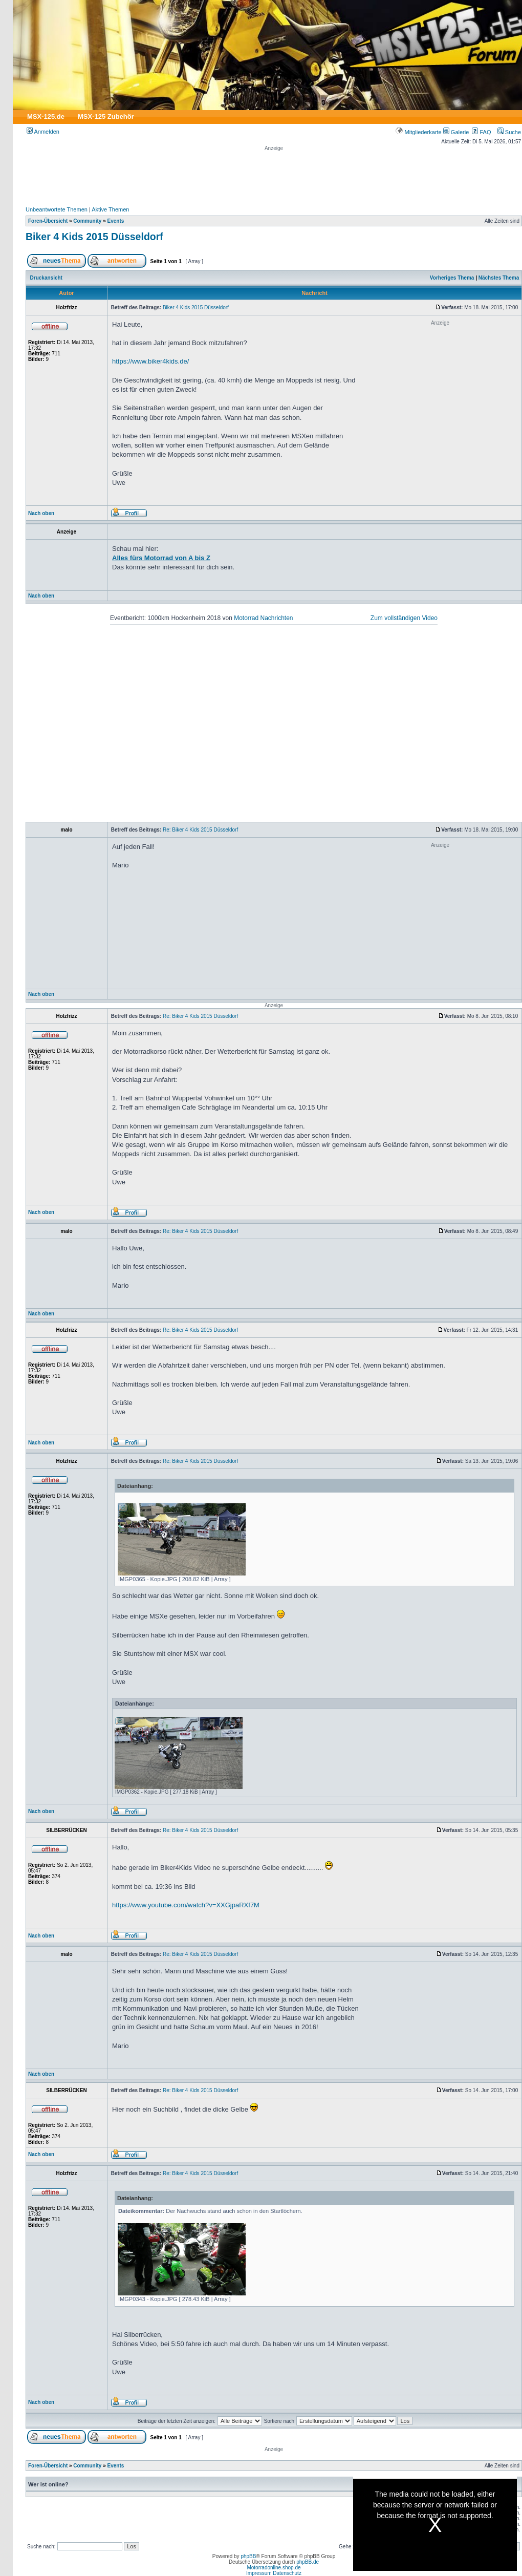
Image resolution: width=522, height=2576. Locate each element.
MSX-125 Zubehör (106, 116)
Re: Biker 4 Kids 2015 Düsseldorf (200, 830)
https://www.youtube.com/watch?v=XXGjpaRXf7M (185, 1905)
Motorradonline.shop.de (273, 2567)
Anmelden (43, 132)
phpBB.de (307, 2562)
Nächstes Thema (498, 278)
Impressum (258, 2573)
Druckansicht (46, 278)
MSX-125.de (45, 116)
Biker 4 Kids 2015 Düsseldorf (94, 236)
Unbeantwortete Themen (57, 209)
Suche (509, 132)
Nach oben (41, 513)
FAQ (481, 132)
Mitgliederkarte (418, 132)
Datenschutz (287, 2573)
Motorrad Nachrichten (263, 618)
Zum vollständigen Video (404, 618)
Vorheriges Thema (452, 278)
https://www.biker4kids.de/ (150, 361)
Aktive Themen (110, 209)
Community (87, 221)
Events (115, 221)
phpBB (248, 2556)
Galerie (456, 132)
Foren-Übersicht (48, 221)
